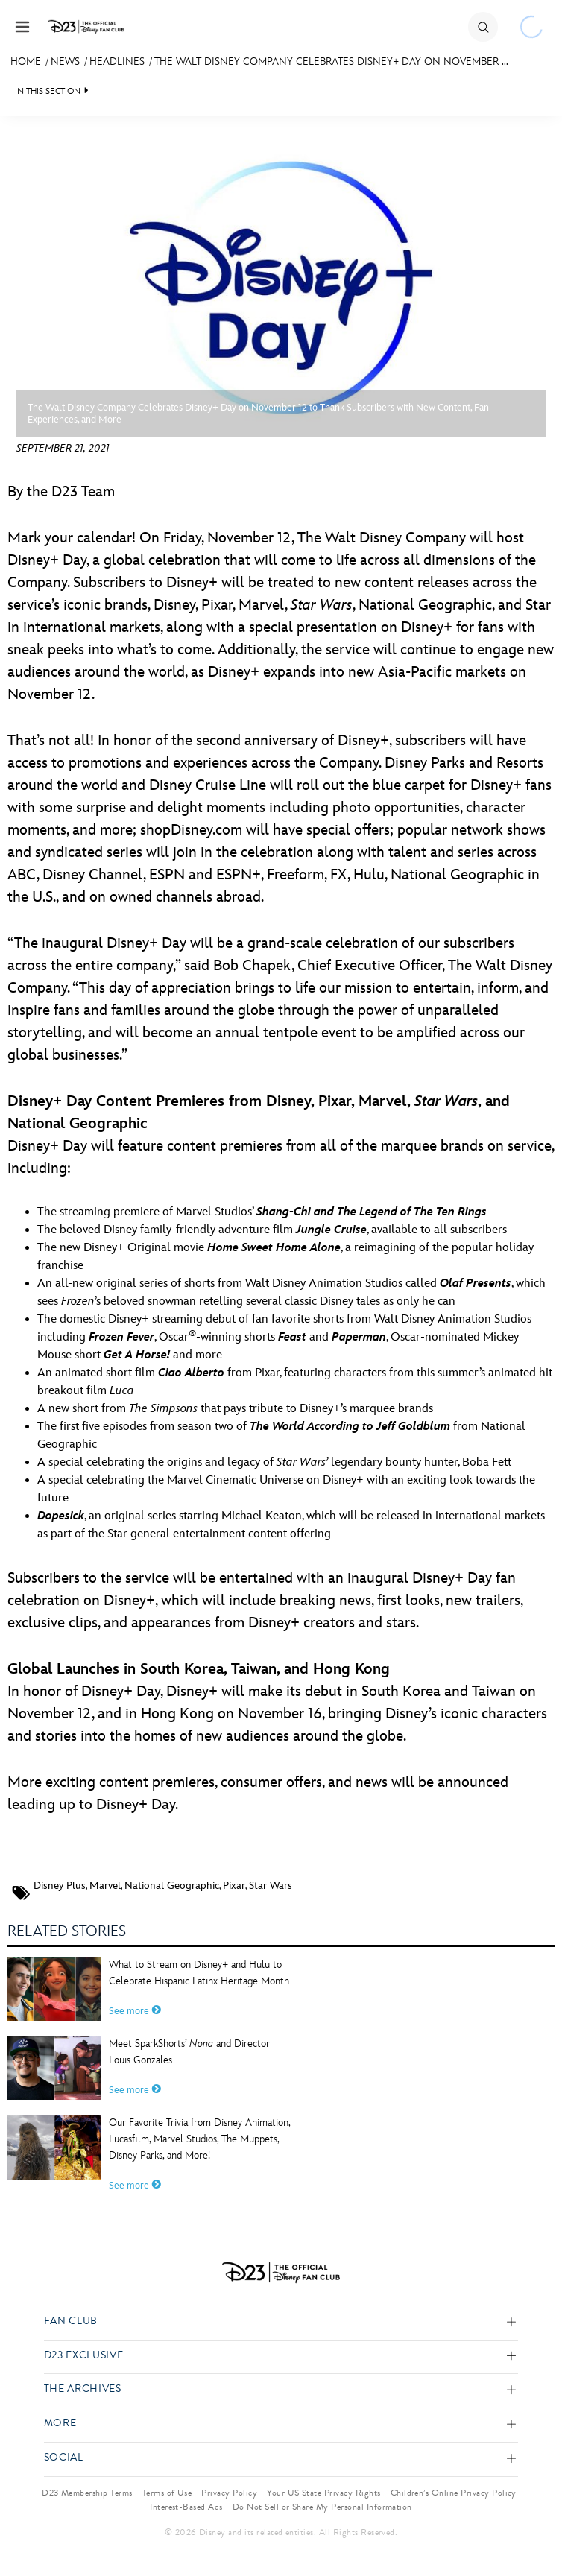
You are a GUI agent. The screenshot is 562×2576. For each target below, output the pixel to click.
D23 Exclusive (83, 2355)
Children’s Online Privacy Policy (454, 2492)
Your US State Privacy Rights (323, 2492)
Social (63, 2458)
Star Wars (270, 1885)
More (60, 2423)
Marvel (105, 1885)
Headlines (117, 61)
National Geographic (171, 1885)
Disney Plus (60, 1885)
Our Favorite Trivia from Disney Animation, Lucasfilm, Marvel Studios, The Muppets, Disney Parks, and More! (199, 2139)
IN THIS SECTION (47, 91)
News (65, 61)
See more (135, 2011)
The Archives (82, 2389)
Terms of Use (167, 2492)
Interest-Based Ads (186, 2506)
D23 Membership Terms (87, 2492)
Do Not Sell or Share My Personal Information (322, 2506)
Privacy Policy (229, 2492)
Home (25, 61)
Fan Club (71, 2321)
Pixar (234, 1885)
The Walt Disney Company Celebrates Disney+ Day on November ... (331, 61)
